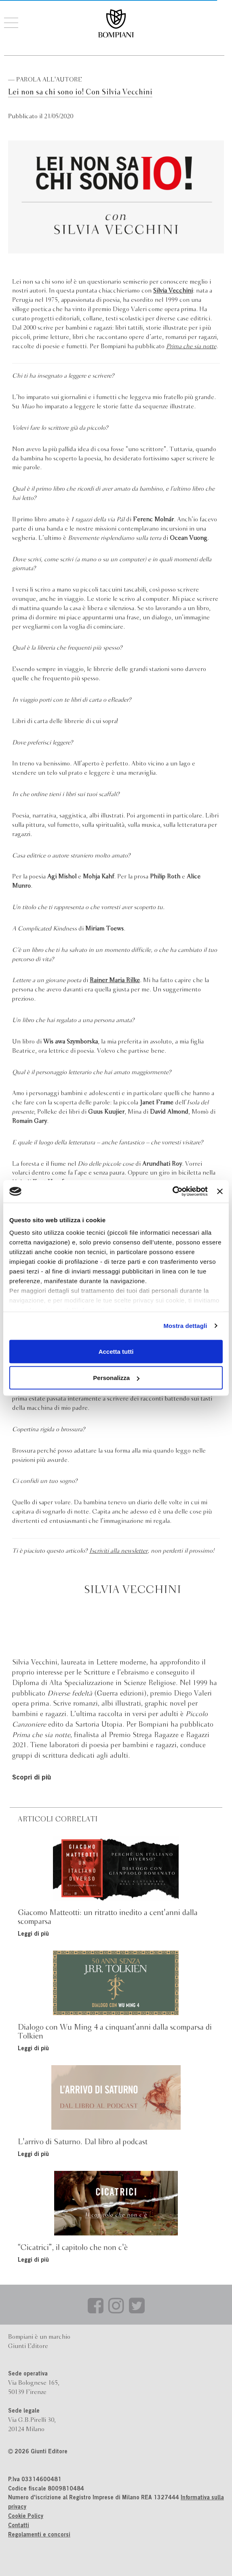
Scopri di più (31, 1778)
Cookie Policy (25, 2517)
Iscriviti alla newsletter (118, 1551)
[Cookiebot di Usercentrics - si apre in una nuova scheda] (172, 1191)
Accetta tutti (116, 1351)
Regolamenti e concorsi (39, 2535)
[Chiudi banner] (220, 1191)
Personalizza (116, 1377)
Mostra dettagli (185, 1325)
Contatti (18, 2526)
